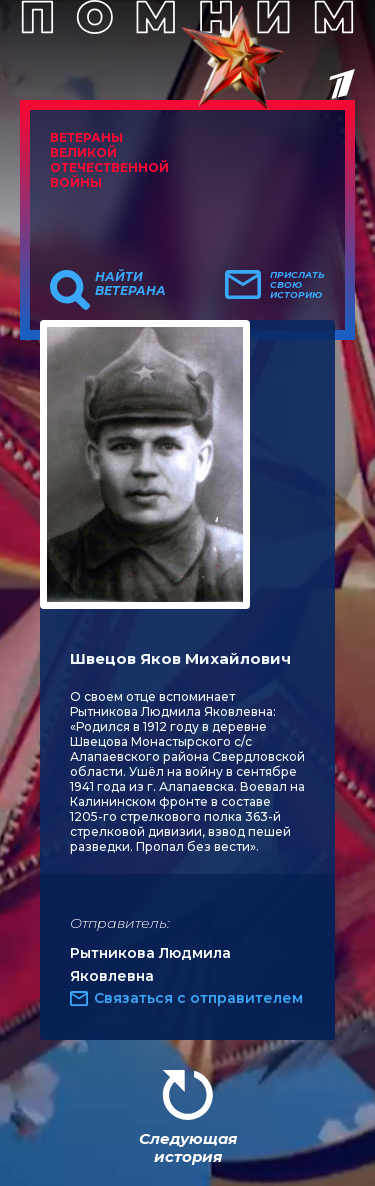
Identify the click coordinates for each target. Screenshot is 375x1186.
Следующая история (188, 1147)
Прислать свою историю (297, 285)
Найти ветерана (130, 284)
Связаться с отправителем (198, 998)
